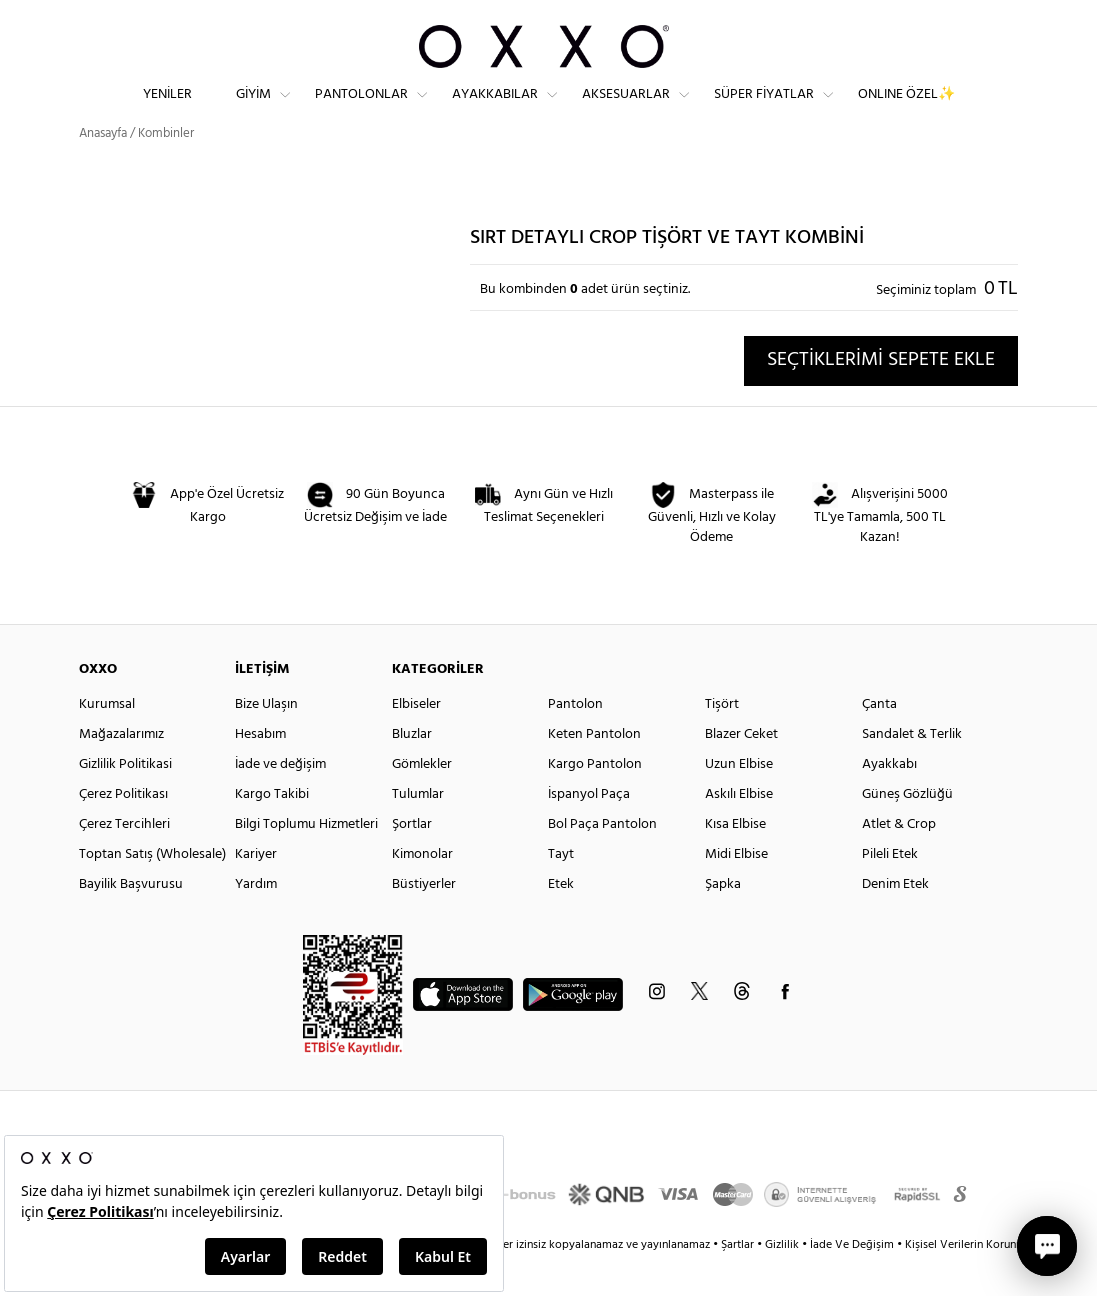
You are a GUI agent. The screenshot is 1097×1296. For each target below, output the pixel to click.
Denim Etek (895, 920)
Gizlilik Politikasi (125, 800)
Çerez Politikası (123, 830)
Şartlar (739, 1281)
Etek (561, 920)
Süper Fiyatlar (764, 110)
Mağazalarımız (121, 770)
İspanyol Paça (589, 830)
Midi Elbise (736, 890)
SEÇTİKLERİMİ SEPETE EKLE (881, 396)
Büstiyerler (424, 920)
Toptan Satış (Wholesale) (152, 890)
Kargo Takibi (272, 830)
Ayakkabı (889, 800)
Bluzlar (412, 770)
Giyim (253, 110)
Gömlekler (422, 800)
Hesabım (260, 770)
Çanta (879, 740)
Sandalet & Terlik (912, 770)
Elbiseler (416, 740)
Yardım (256, 920)
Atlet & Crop (899, 860)
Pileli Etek (890, 890)
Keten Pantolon (594, 770)
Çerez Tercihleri (124, 860)
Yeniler (167, 110)
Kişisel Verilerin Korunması (972, 1281)
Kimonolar (422, 890)
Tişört (722, 740)
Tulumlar (418, 830)
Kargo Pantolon (595, 800)
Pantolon (575, 740)
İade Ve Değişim (852, 1281)
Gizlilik (783, 1281)
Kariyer (256, 890)
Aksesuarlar (626, 110)
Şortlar (412, 860)
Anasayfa (103, 169)
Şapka (723, 920)
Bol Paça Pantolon (602, 860)
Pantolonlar (361, 110)
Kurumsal (107, 740)
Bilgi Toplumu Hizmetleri (306, 860)
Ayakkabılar (495, 110)
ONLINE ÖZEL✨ (906, 110)
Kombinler (166, 169)
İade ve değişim (280, 800)
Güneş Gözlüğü (907, 830)
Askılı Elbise (739, 830)
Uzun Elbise (739, 800)
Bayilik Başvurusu (131, 920)
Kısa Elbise (735, 860)
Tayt (561, 890)
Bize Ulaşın (266, 740)
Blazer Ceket (741, 770)
